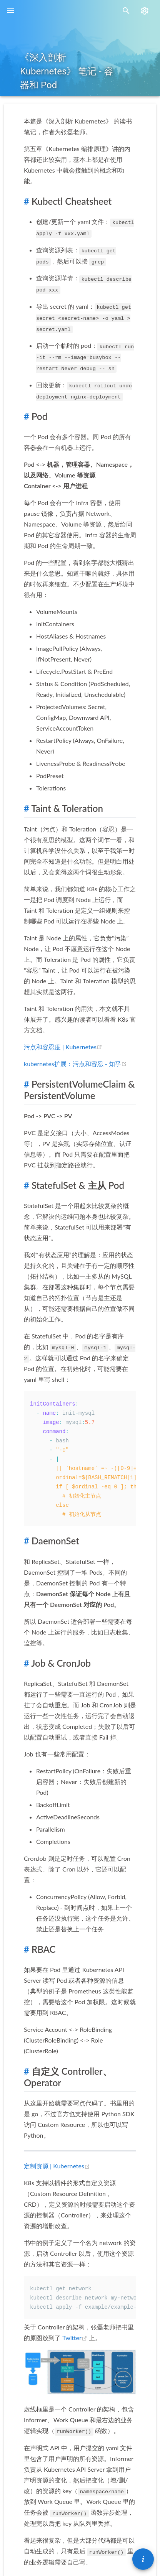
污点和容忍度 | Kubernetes (63, 1046)
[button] (143, 2559)
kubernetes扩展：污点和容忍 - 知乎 (75, 1063)
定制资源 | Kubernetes (57, 2165)
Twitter (75, 2337)
